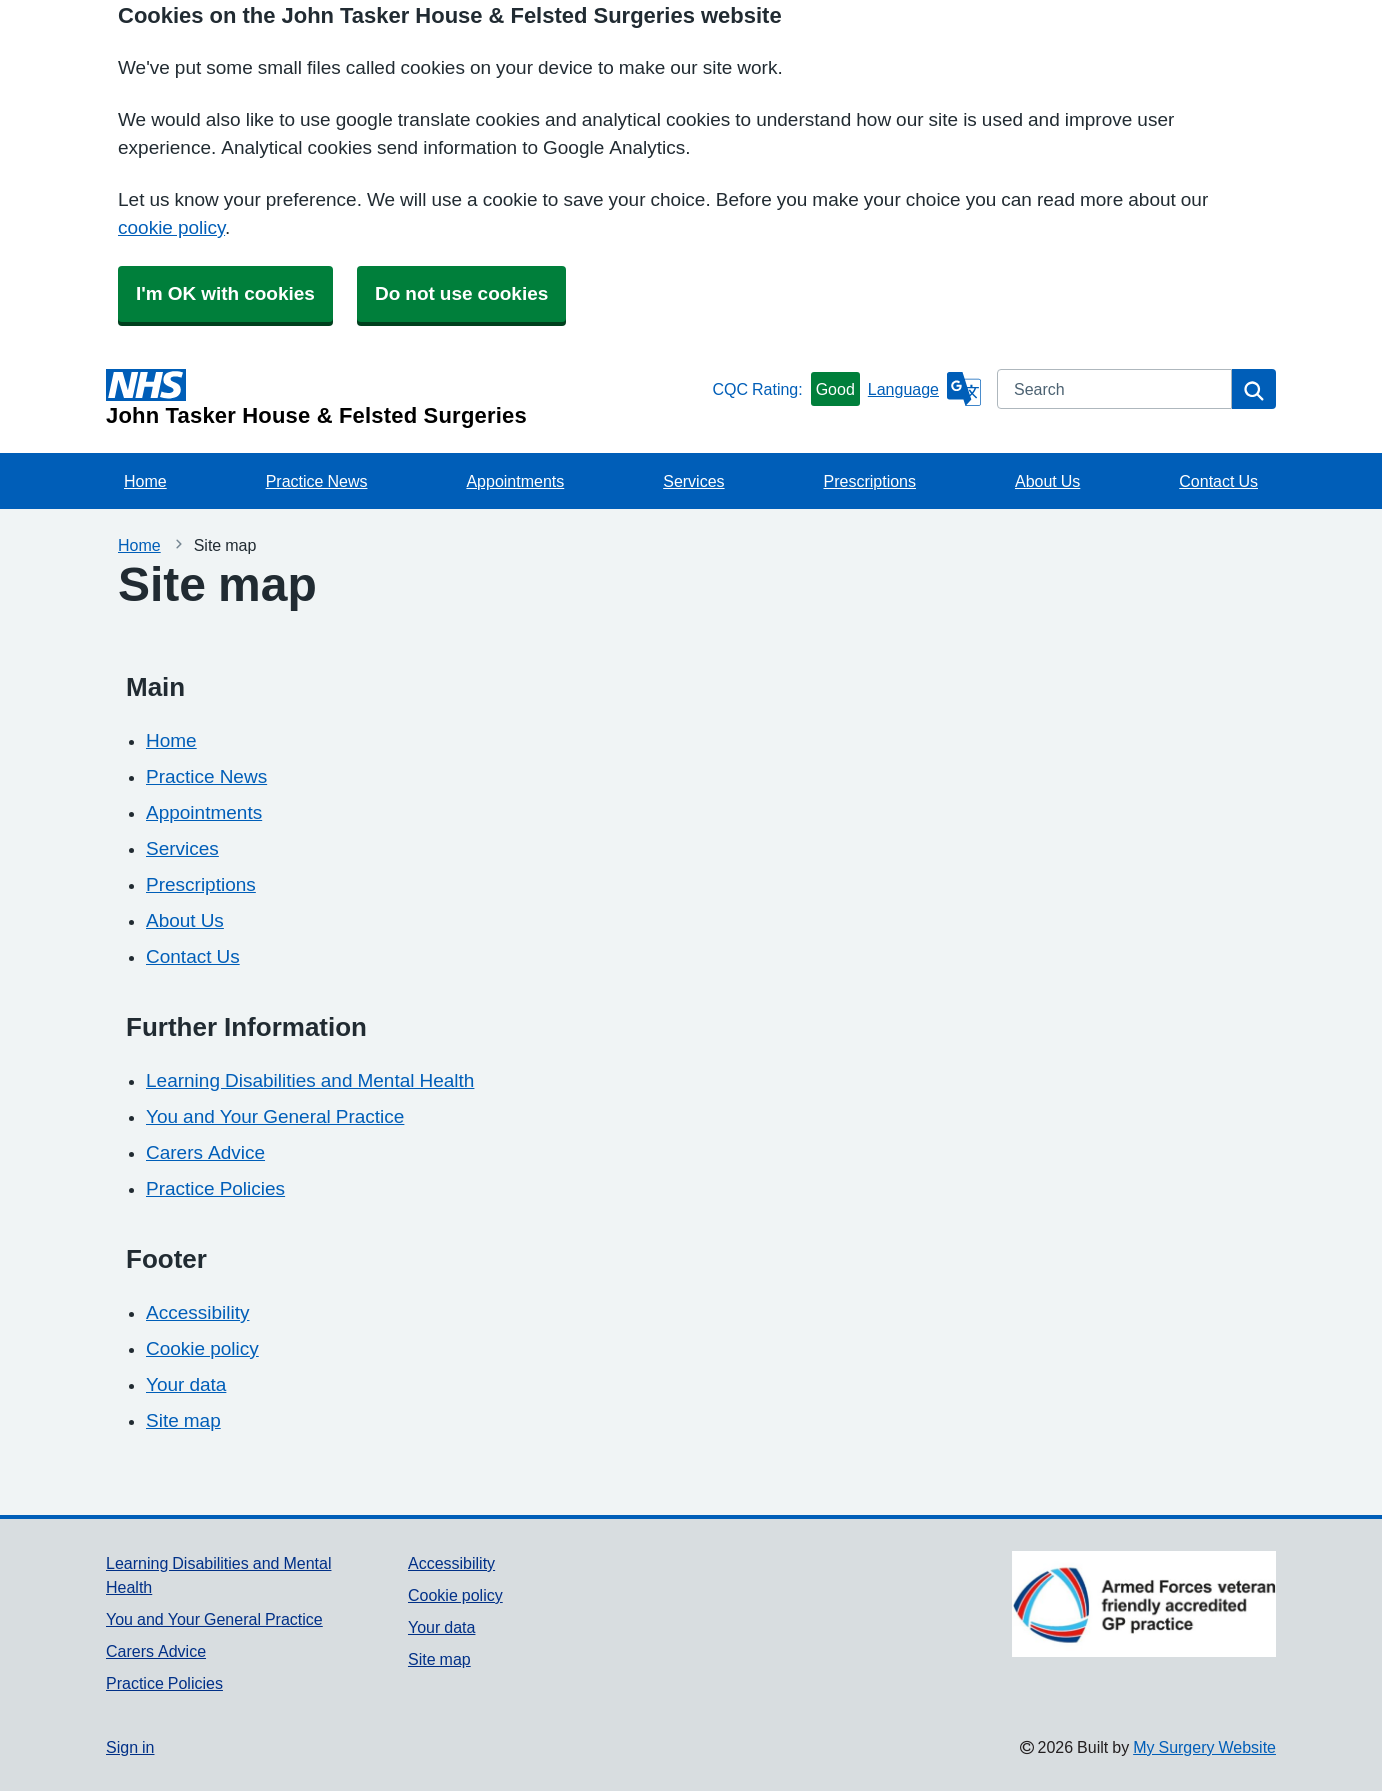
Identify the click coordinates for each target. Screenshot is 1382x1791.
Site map (183, 1420)
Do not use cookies (461, 293)
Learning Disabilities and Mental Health (310, 1080)
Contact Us (1218, 481)
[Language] (924, 389)
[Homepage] (405, 398)
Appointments (515, 481)
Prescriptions (870, 481)
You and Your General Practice (275, 1116)
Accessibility (197, 1312)
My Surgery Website (1204, 1747)
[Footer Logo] (1144, 1604)
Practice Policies (215, 1188)
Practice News (317, 481)
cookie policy (171, 227)
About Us (1047, 481)
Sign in (130, 1747)
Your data (186, 1384)
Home (145, 481)
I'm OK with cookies (225, 293)
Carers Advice (205, 1152)
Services (693, 481)
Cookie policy (202, 1348)
